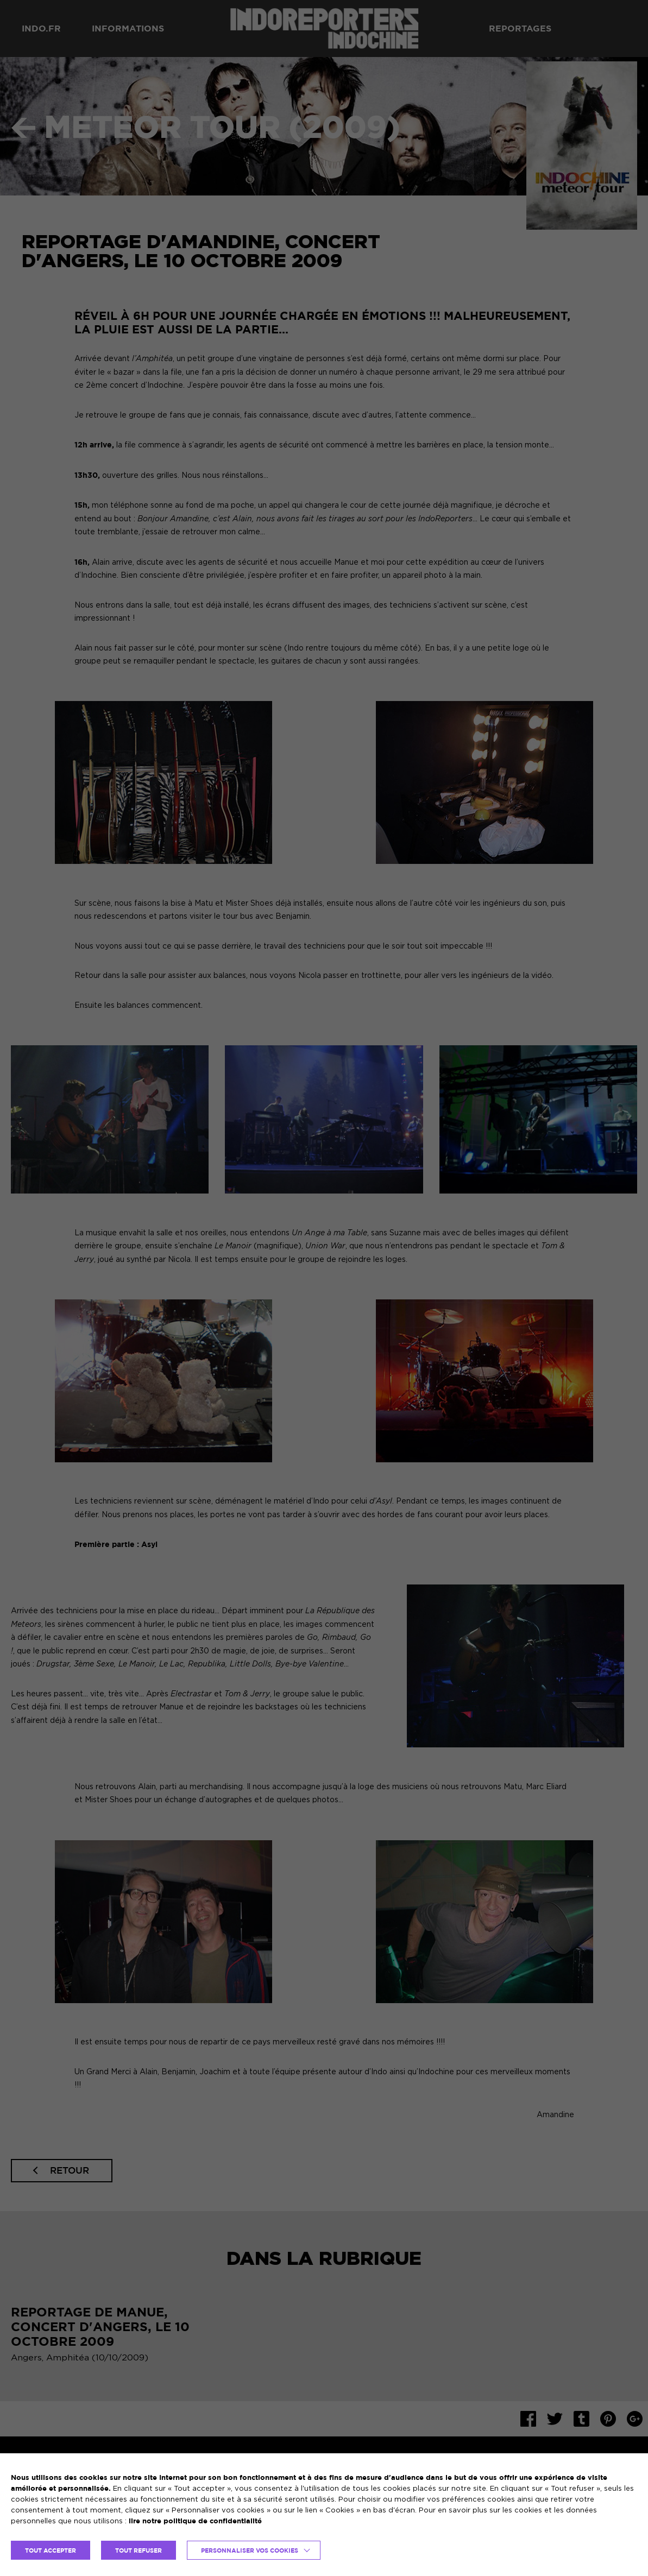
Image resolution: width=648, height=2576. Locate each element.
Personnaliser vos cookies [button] (249, 2550)
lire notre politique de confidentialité (195, 2520)
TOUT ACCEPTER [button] (50, 2550)
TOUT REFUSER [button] (138, 2550)
